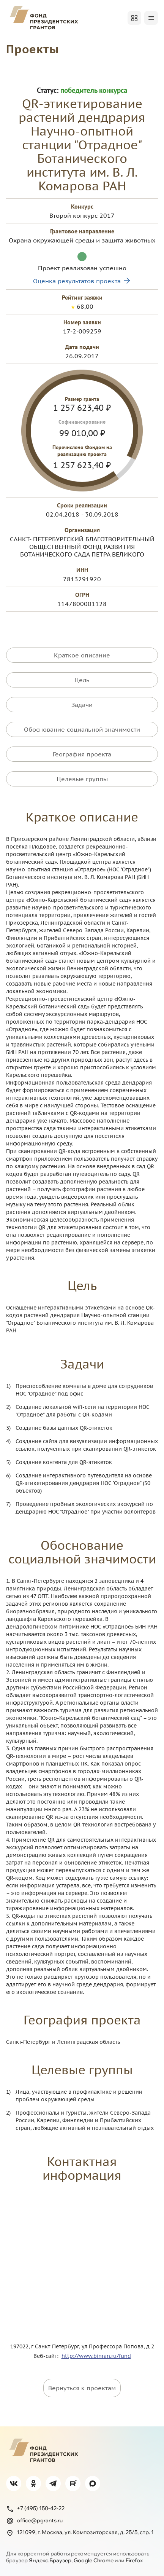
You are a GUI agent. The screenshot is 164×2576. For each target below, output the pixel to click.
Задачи (82, 704)
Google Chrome (94, 2560)
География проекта (82, 754)
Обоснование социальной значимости (82, 729)
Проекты (32, 48)
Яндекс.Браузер (50, 2560)
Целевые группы (82, 779)
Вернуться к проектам (82, 2388)
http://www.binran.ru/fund (96, 2356)
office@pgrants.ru (34, 2521)
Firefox (134, 2560)
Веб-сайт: (47, 2356)
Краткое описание (82, 655)
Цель (82, 680)
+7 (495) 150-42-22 (35, 2508)
